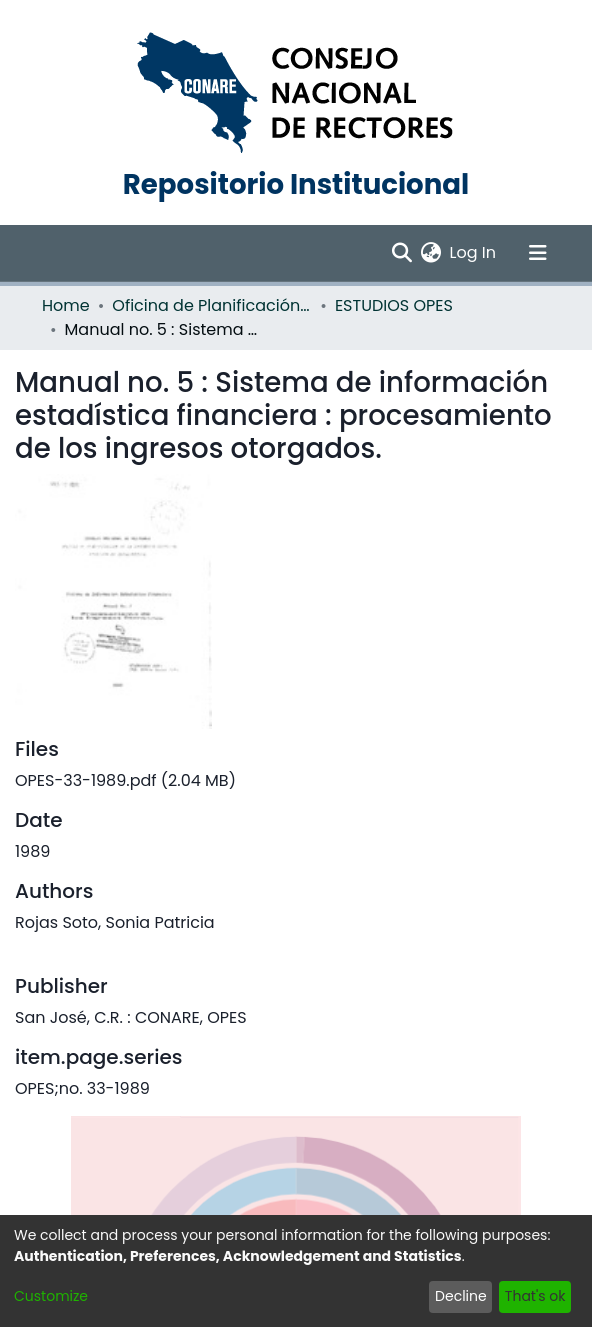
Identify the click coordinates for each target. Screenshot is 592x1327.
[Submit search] (402, 253)
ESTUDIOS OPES (394, 305)
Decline (461, 1296)
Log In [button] (474, 252)
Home (66, 305)
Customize (51, 1296)
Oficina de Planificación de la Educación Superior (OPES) (212, 305)
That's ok (535, 1296)
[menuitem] (431, 253)
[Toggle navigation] (538, 253)
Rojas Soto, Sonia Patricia (115, 922)
